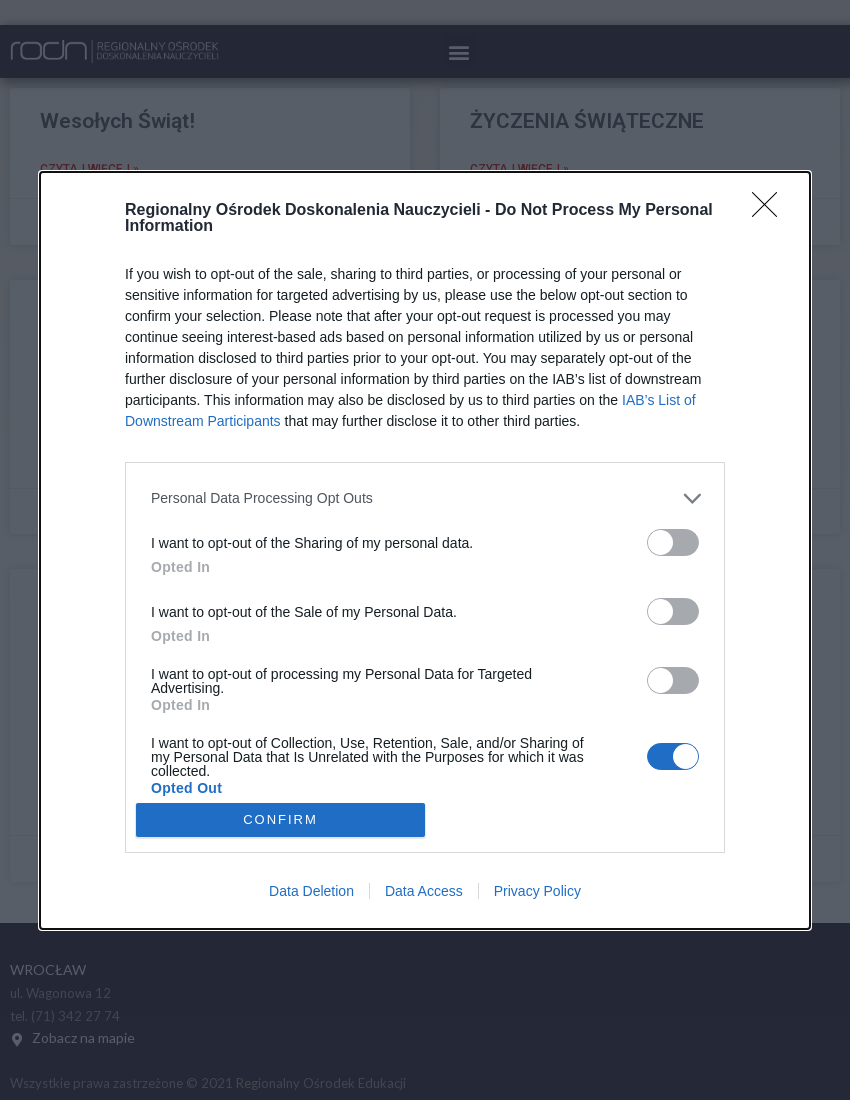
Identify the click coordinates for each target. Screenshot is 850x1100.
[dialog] (425, 550)
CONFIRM (281, 819)
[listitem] (425, 497)
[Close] (771, 210)
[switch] (673, 541)
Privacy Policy (537, 891)
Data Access (424, 891)
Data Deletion (311, 891)
